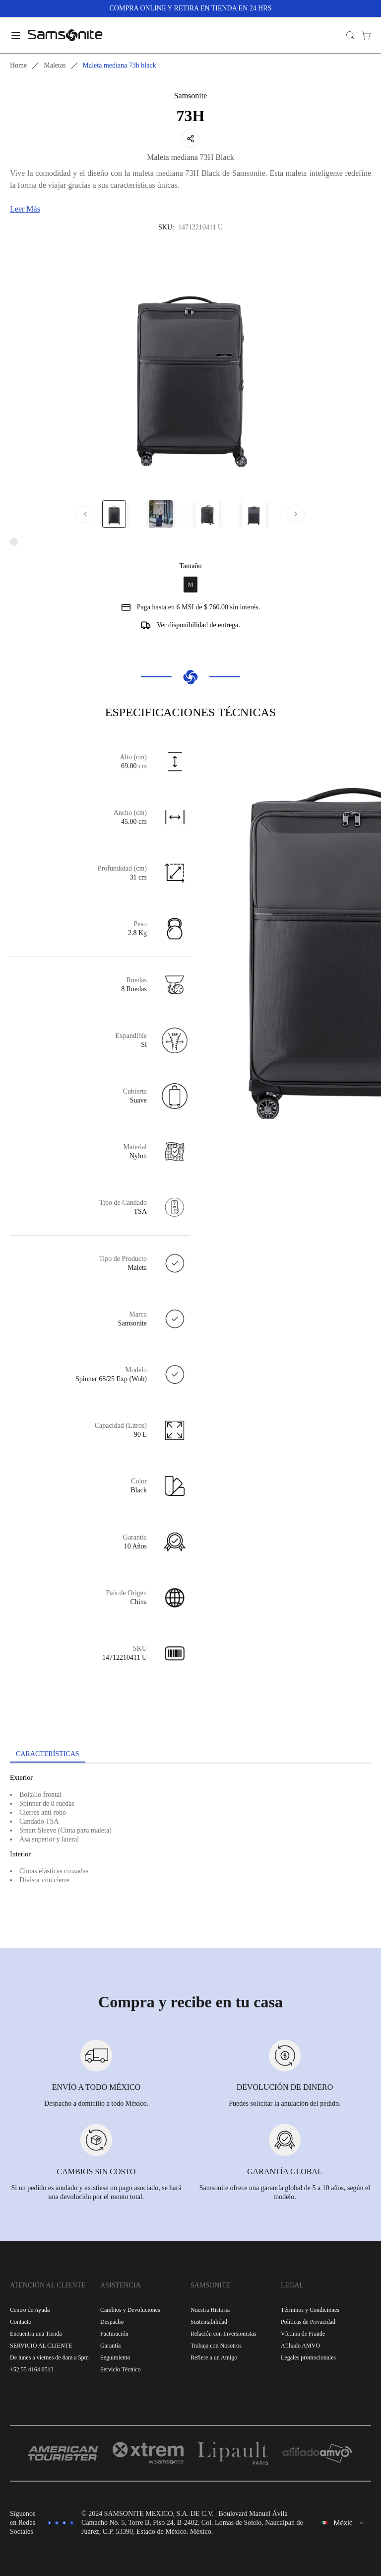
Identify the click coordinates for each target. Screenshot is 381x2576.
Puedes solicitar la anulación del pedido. (285, 2103)
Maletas (54, 65)
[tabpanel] (190, 1852)
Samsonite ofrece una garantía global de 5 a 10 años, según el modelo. (284, 2192)
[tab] (47, 1755)
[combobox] (343, 2523)
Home (18, 65)
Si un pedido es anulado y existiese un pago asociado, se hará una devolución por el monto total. (96, 2192)
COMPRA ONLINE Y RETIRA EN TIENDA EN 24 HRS (191, 8)
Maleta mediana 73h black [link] (119, 65)
